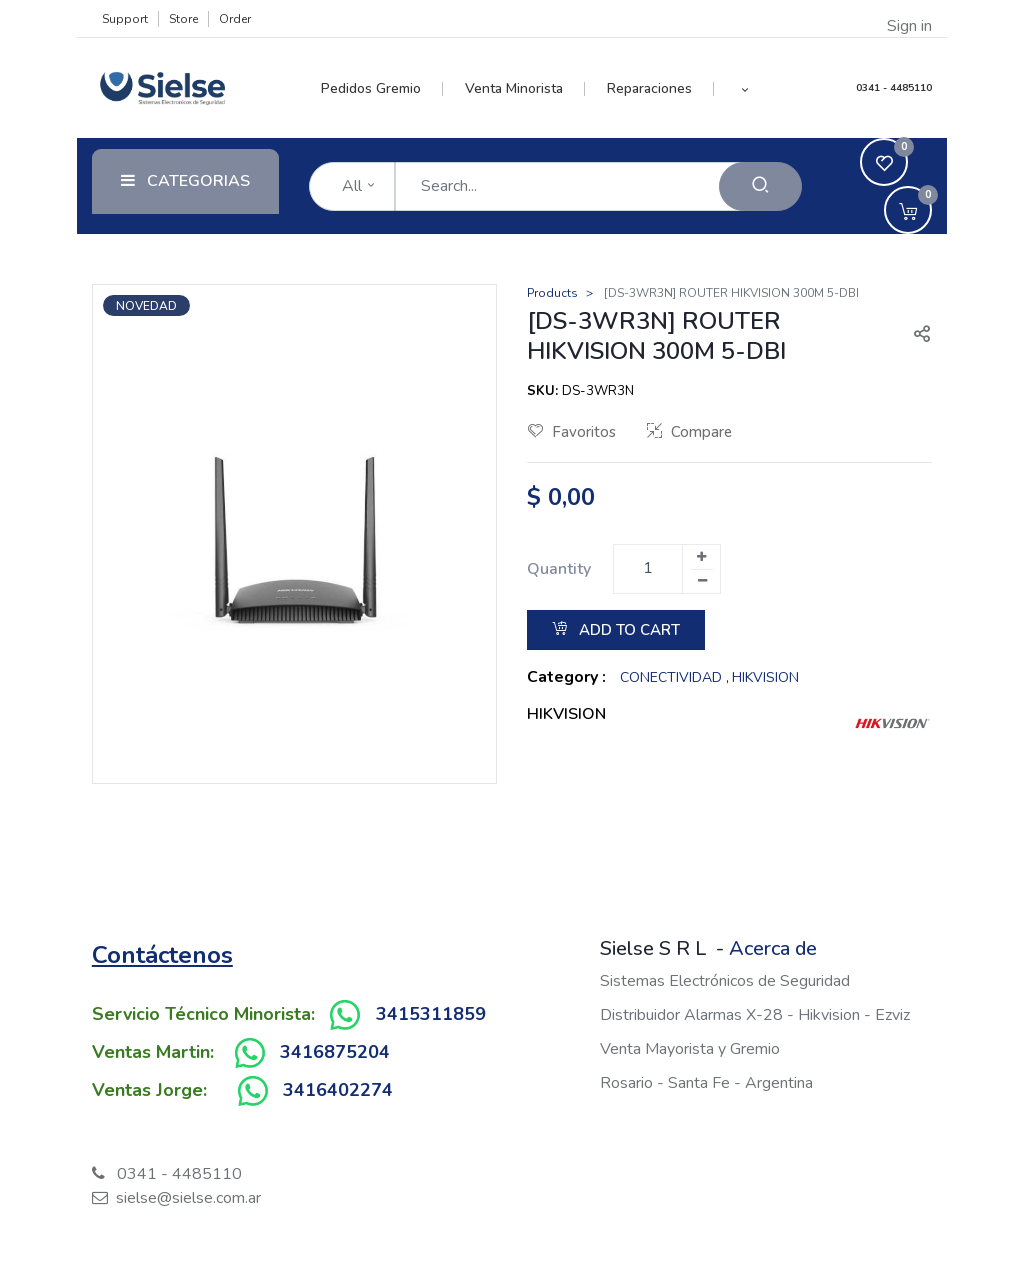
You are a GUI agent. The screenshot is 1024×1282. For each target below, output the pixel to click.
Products (552, 293)
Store (183, 19)
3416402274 (338, 1090)
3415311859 (431, 1014)
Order (235, 19)
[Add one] (701, 557)
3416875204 (335, 1052)
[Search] (760, 186)
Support (125, 19)
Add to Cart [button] (616, 630)
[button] (744, 89)
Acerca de (773, 948)
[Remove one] (702, 581)
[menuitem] (382, 89)
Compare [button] (689, 432)
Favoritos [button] (572, 432)
